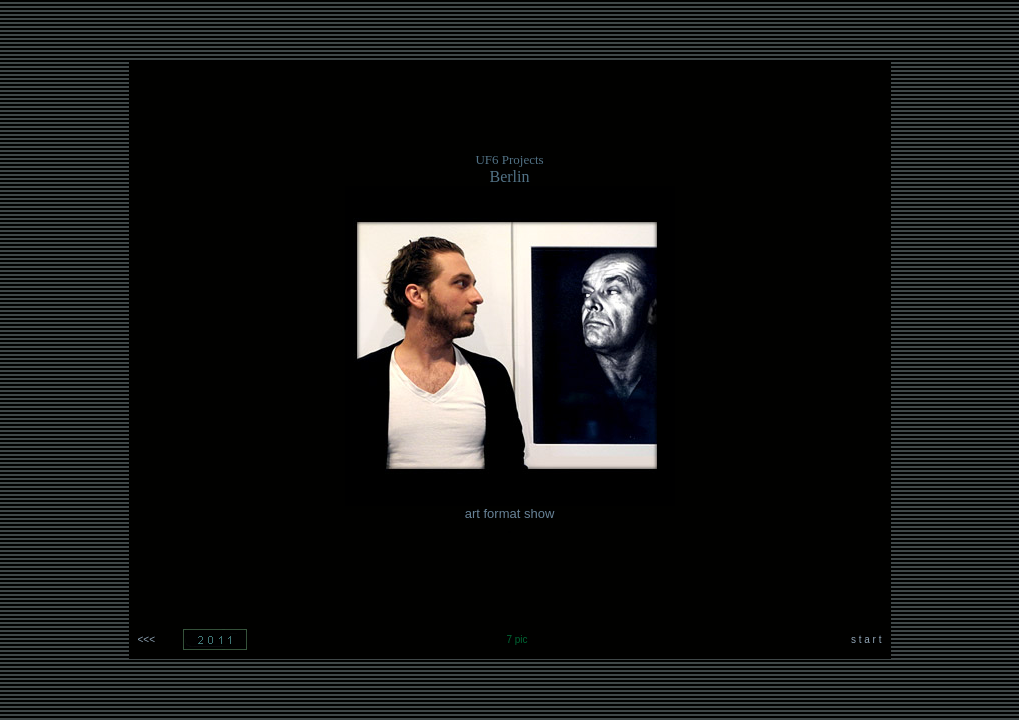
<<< (147, 639)
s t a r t (866, 639)
